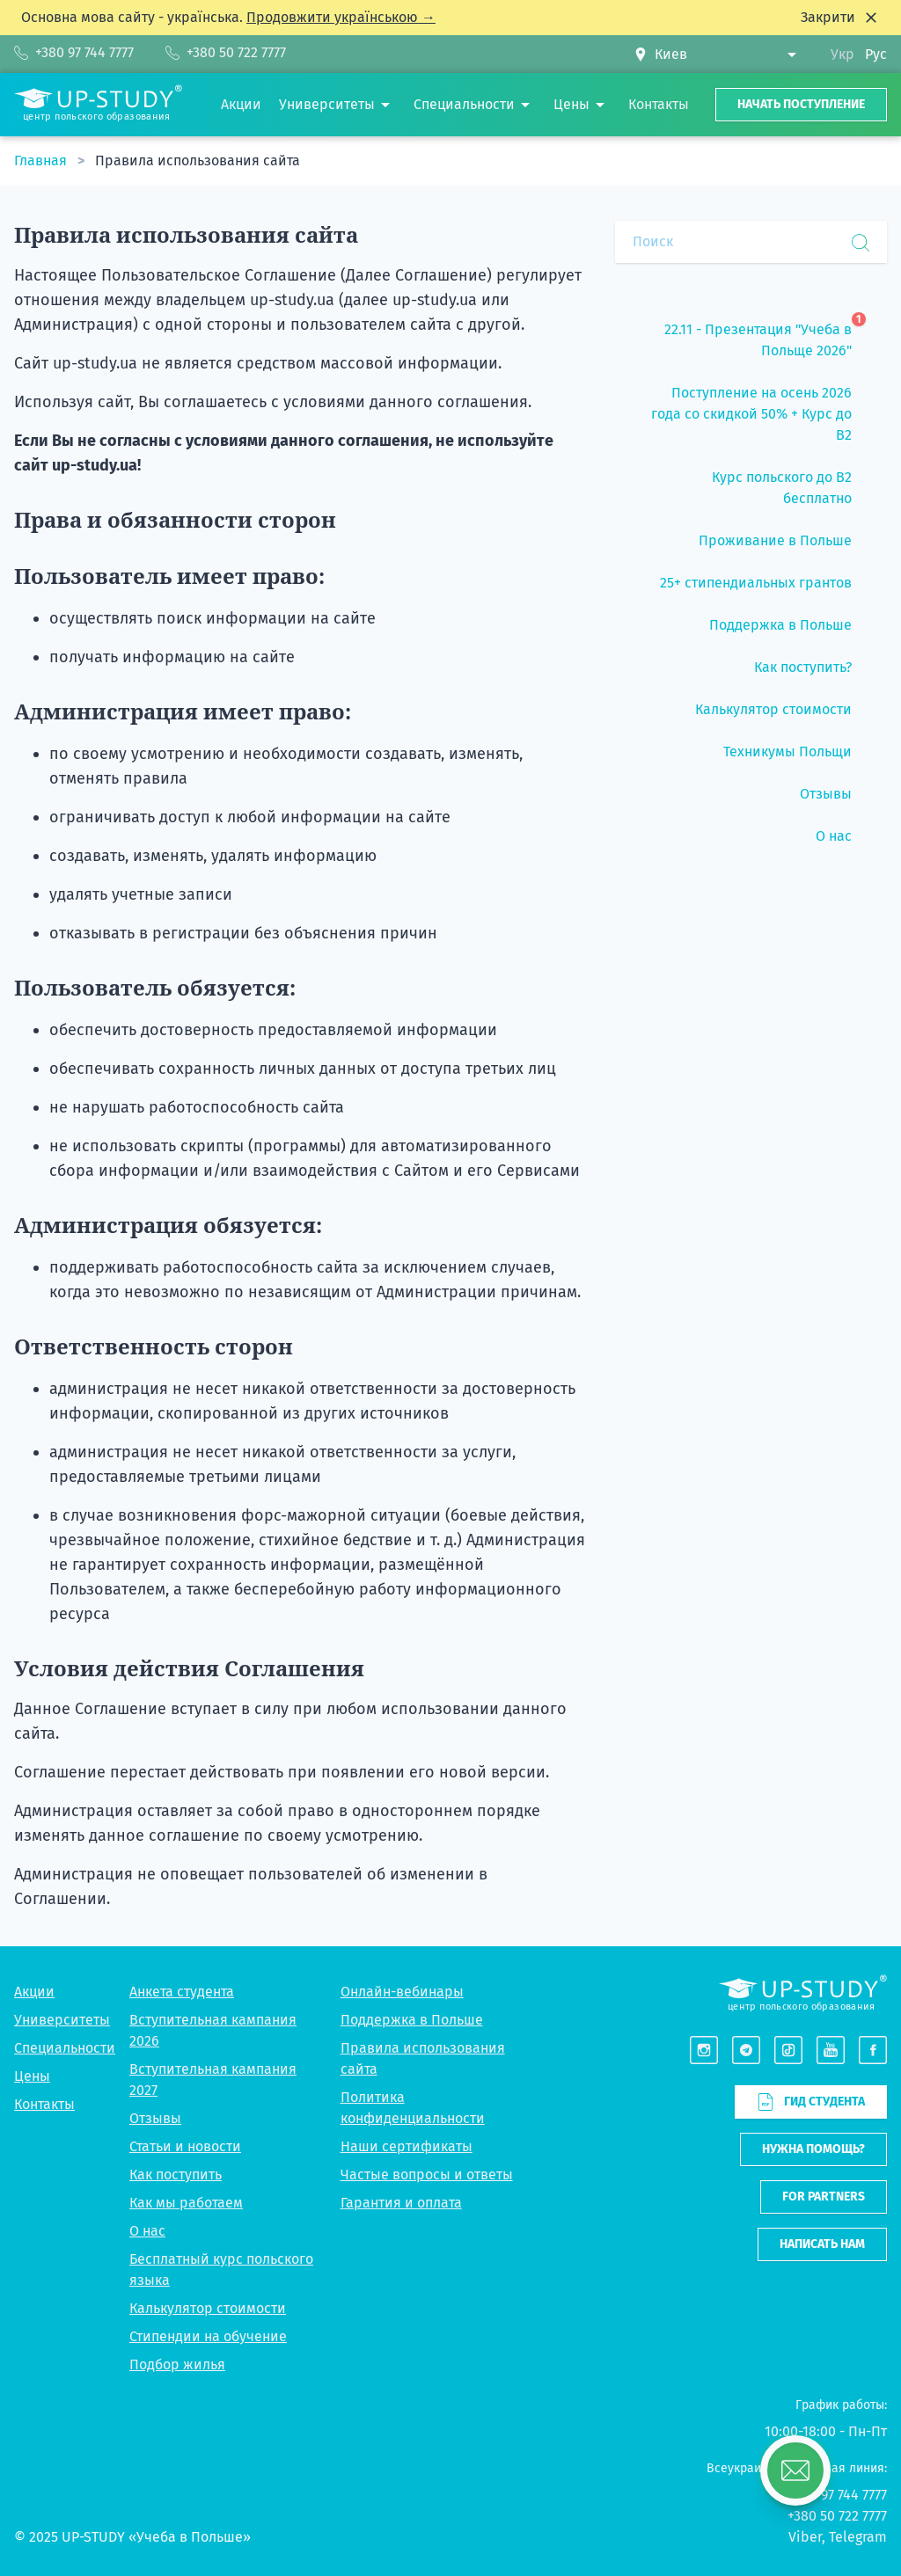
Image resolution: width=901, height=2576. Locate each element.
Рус (876, 54)
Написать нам (822, 2244)
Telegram (858, 2537)
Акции (34, 1991)
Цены (32, 2076)
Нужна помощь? (813, 2149)
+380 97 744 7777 (837, 2494)
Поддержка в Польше (412, 2019)
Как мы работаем (186, 2202)
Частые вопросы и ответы (427, 2174)
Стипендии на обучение (208, 2336)
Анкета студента (181, 1991)
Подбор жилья (177, 2364)
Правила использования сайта (197, 160)
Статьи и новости (185, 2146)
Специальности (64, 2048)
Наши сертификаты (406, 2146)
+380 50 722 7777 (837, 2515)
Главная (42, 160)
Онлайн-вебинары (402, 1991)
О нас (147, 2230)
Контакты (44, 2104)
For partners (823, 2196)
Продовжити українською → (341, 17)
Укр (842, 54)
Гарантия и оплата (401, 2202)
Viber (805, 2537)
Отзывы (155, 2118)
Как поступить (175, 2174)
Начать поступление (801, 104)
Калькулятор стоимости (207, 2308)
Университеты (62, 2019)
